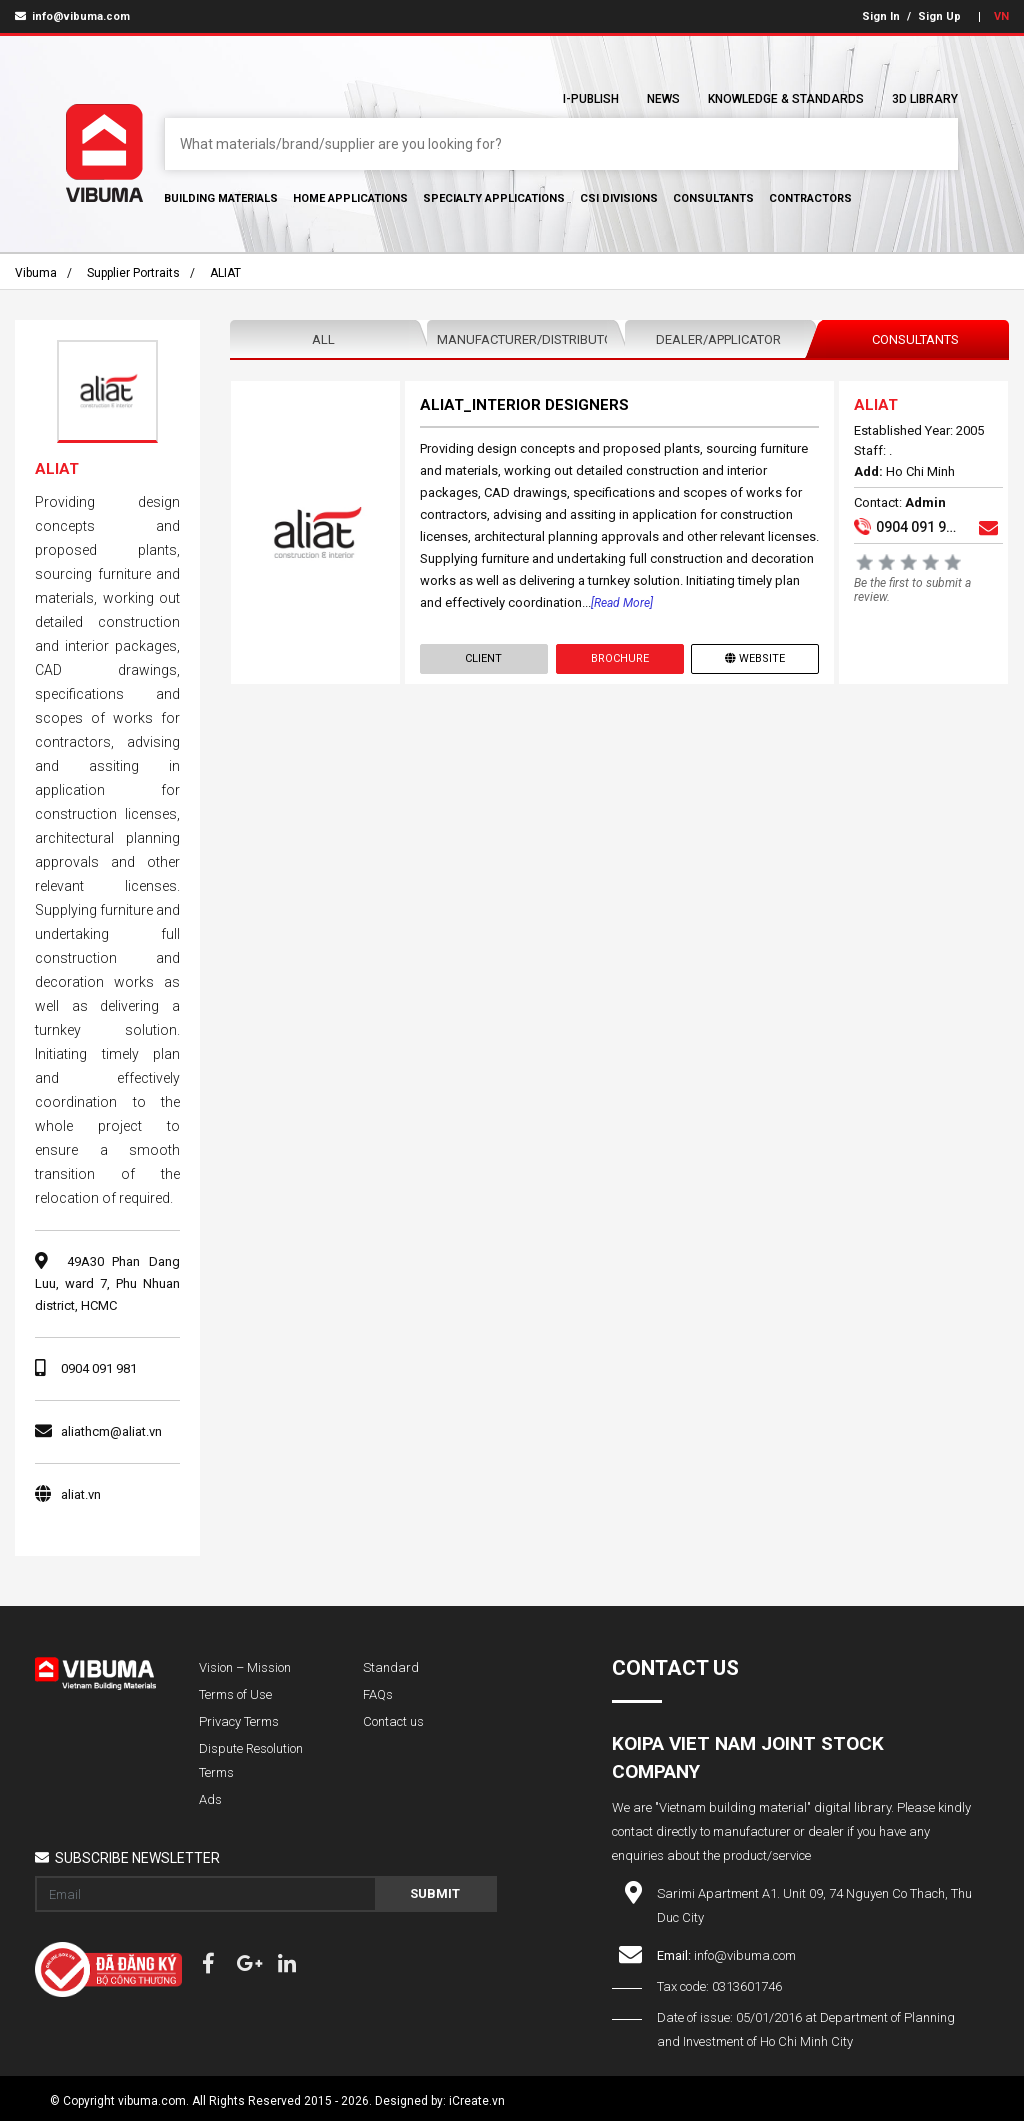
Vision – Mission (245, 1667)
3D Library (925, 99)
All (323, 339)
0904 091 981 (99, 1368)
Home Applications (350, 198)
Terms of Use (235, 1694)
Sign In (881, 16)
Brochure (620, 658)
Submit (435, 1893)
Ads (210, 1799)
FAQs (378, 1694)
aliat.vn (81, 1494)
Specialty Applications (494, 198)
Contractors (810, 198)
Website (755, 658)
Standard (391, 1667)
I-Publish (591, 99)
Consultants (713, 198)
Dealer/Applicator (718, 339)
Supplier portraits (133, 273)
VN (1001, 16)
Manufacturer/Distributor (525, 339)
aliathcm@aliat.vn (111, 1431)
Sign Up (939, 16)
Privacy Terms (239, 1721)
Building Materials (221, 198)
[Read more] (622, 603)
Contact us (393, 1721)
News (663, 99)
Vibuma (36, 273)
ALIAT (225, 273)
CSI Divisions (619, 198)
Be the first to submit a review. (912, 590)
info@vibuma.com (72, 16)
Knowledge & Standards (786, 99)
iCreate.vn (477, 2101)
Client (483, 658)
